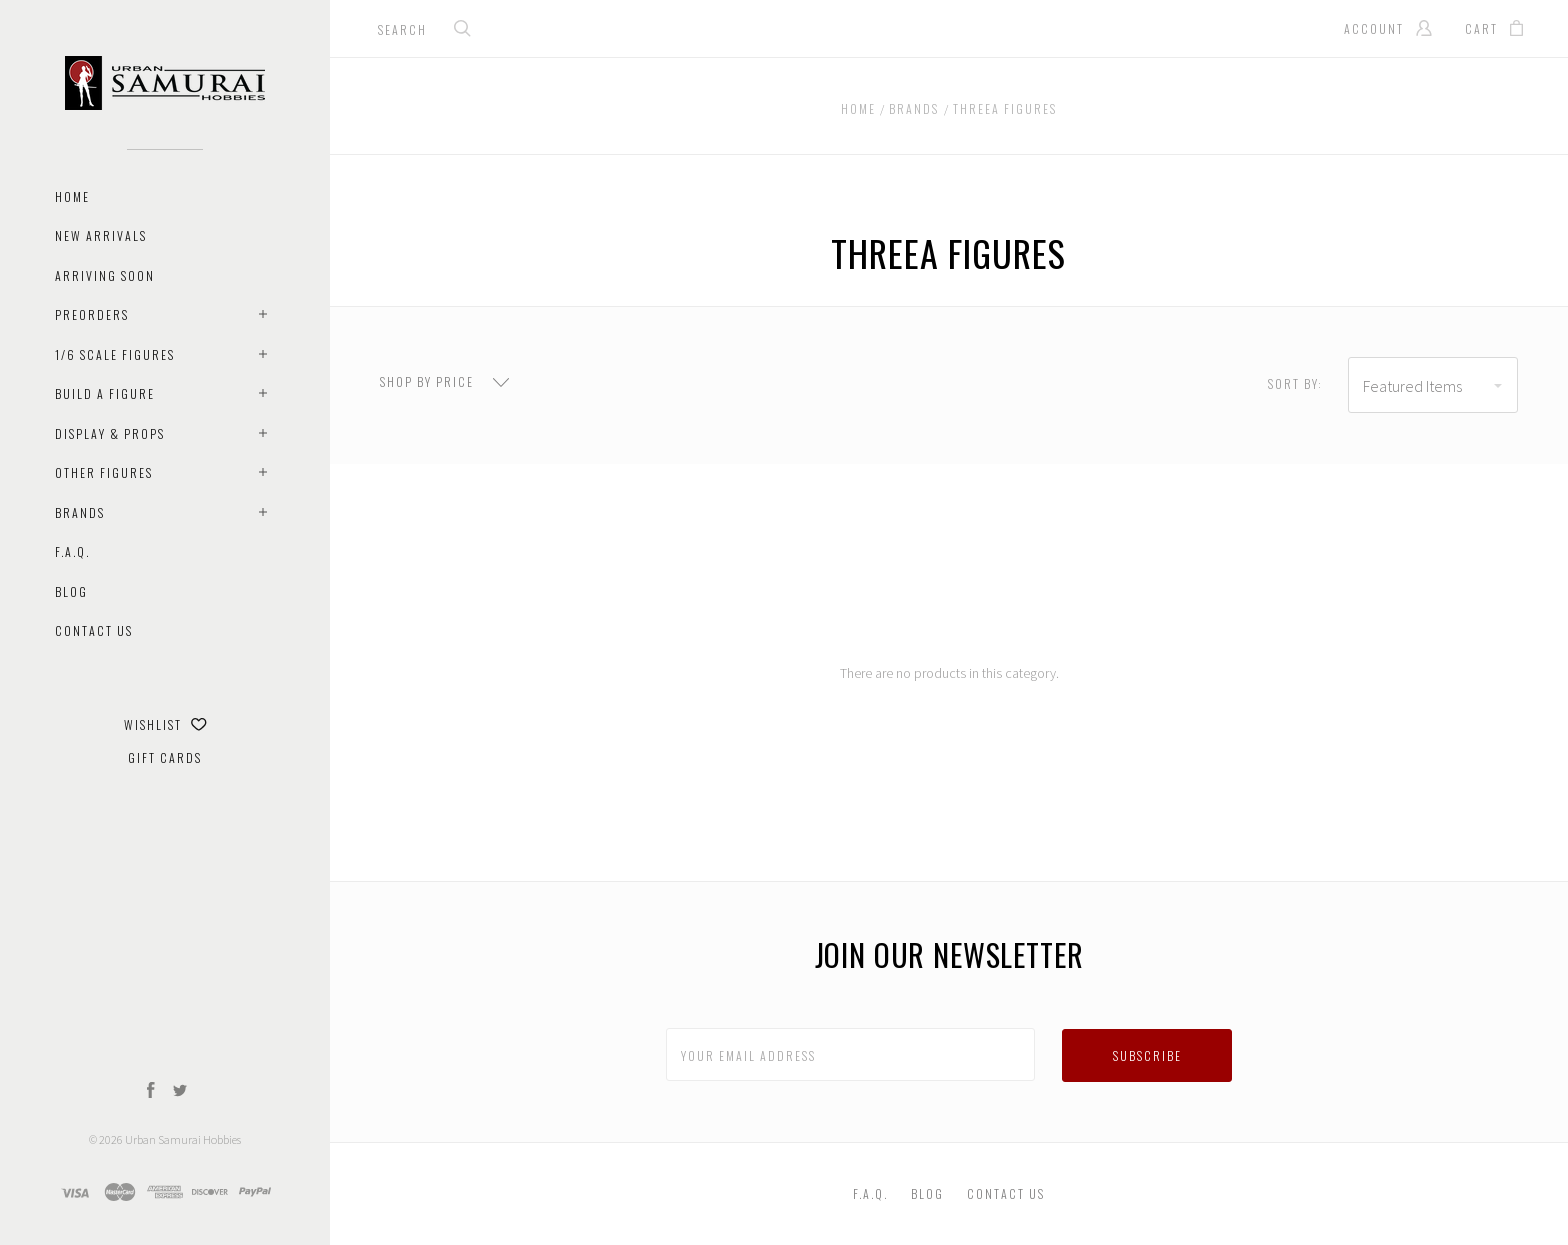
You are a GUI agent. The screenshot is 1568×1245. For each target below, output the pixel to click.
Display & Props (110, 433)
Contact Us (94, 630)
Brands (80, 512)
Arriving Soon (105, 275)
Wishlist (165, 724)
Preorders (92, 314)
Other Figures (104, 472)
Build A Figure (105, 393)
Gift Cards (165, 757)
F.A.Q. (72, 551)
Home (72, 196)
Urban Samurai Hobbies (183, 1139)
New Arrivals (101, 235)
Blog (71, 591)
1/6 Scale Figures (115, 354)
